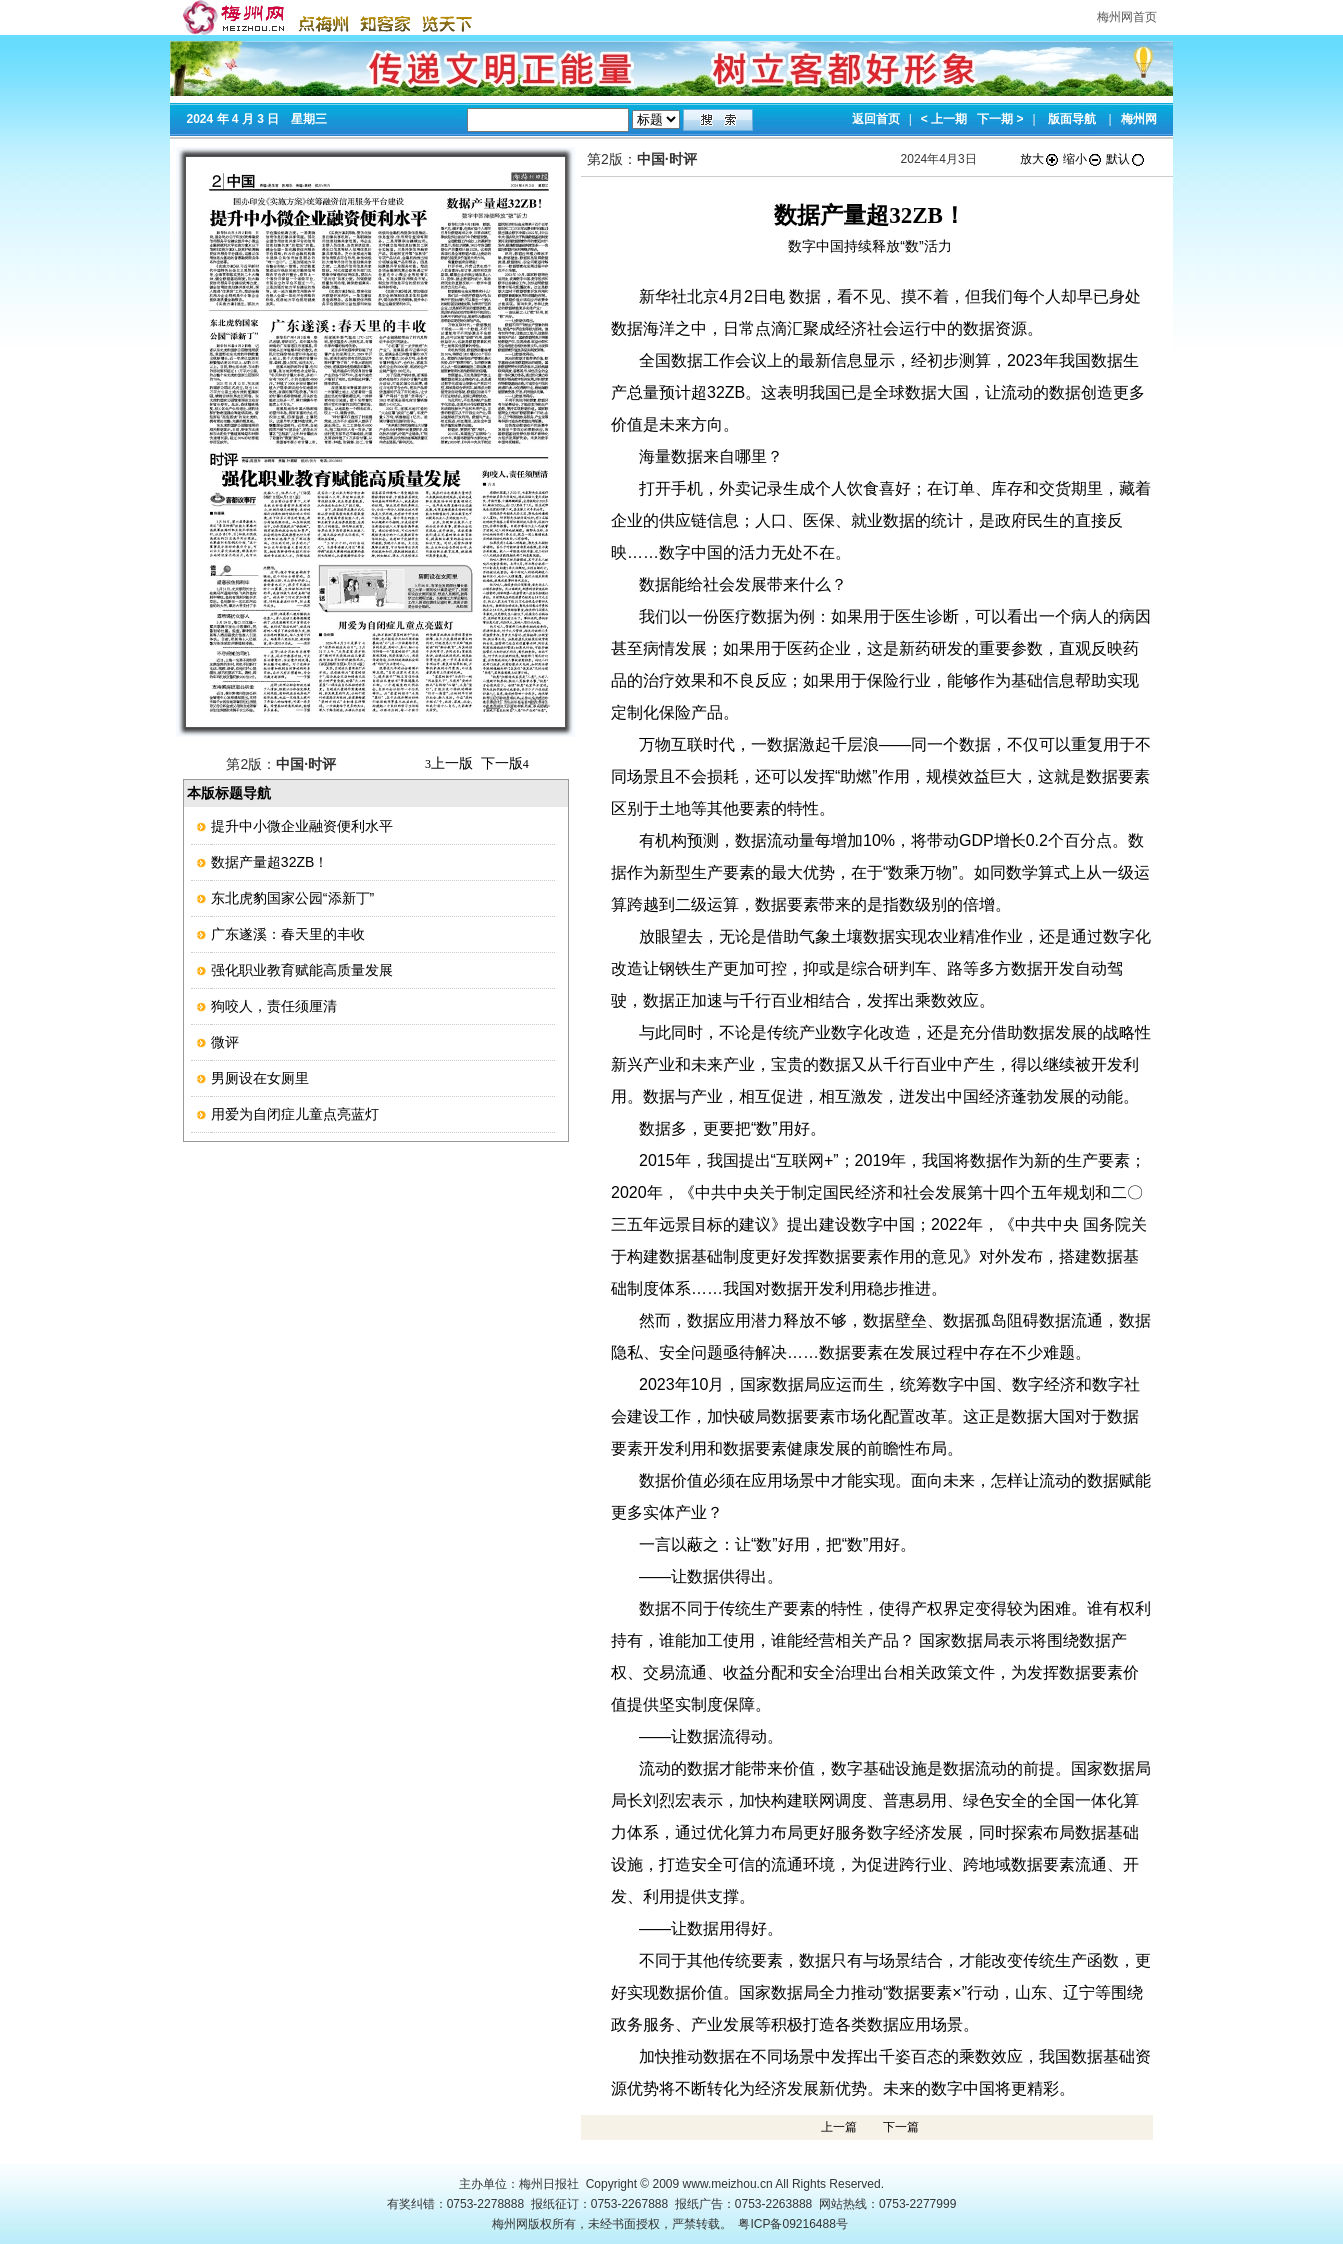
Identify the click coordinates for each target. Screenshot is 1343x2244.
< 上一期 (944, 119)
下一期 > (1000, 119)
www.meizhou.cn (728, 2184)
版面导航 (1072, 119)
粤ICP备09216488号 (792, 2224)
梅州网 (1139, 119)
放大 (1040, 159)
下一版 (505, 763)
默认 (1126, 159)
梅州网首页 (1127, 17)
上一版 (449, 763)
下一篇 (901, 2127)
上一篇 (839, 2127)
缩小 (1083, 159)
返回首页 (876, 119)
